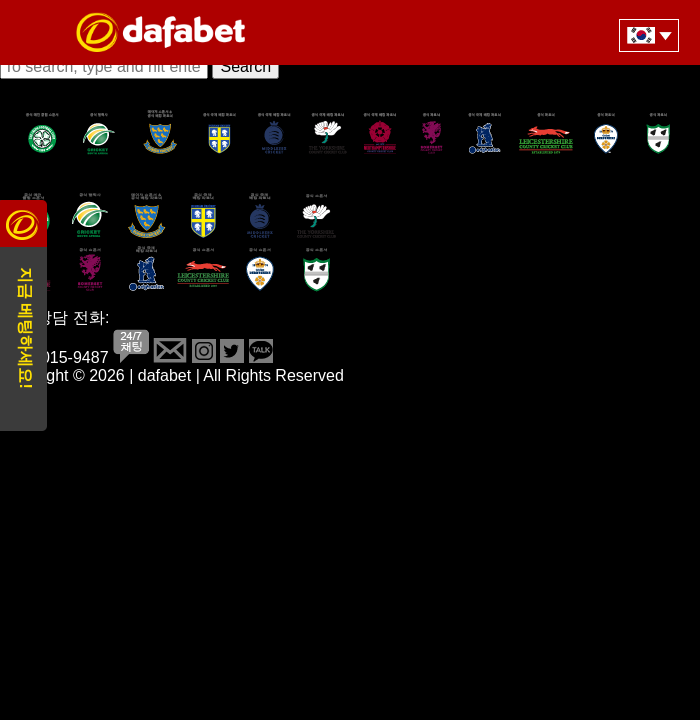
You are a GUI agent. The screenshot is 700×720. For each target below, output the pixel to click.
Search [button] (245, 66)
